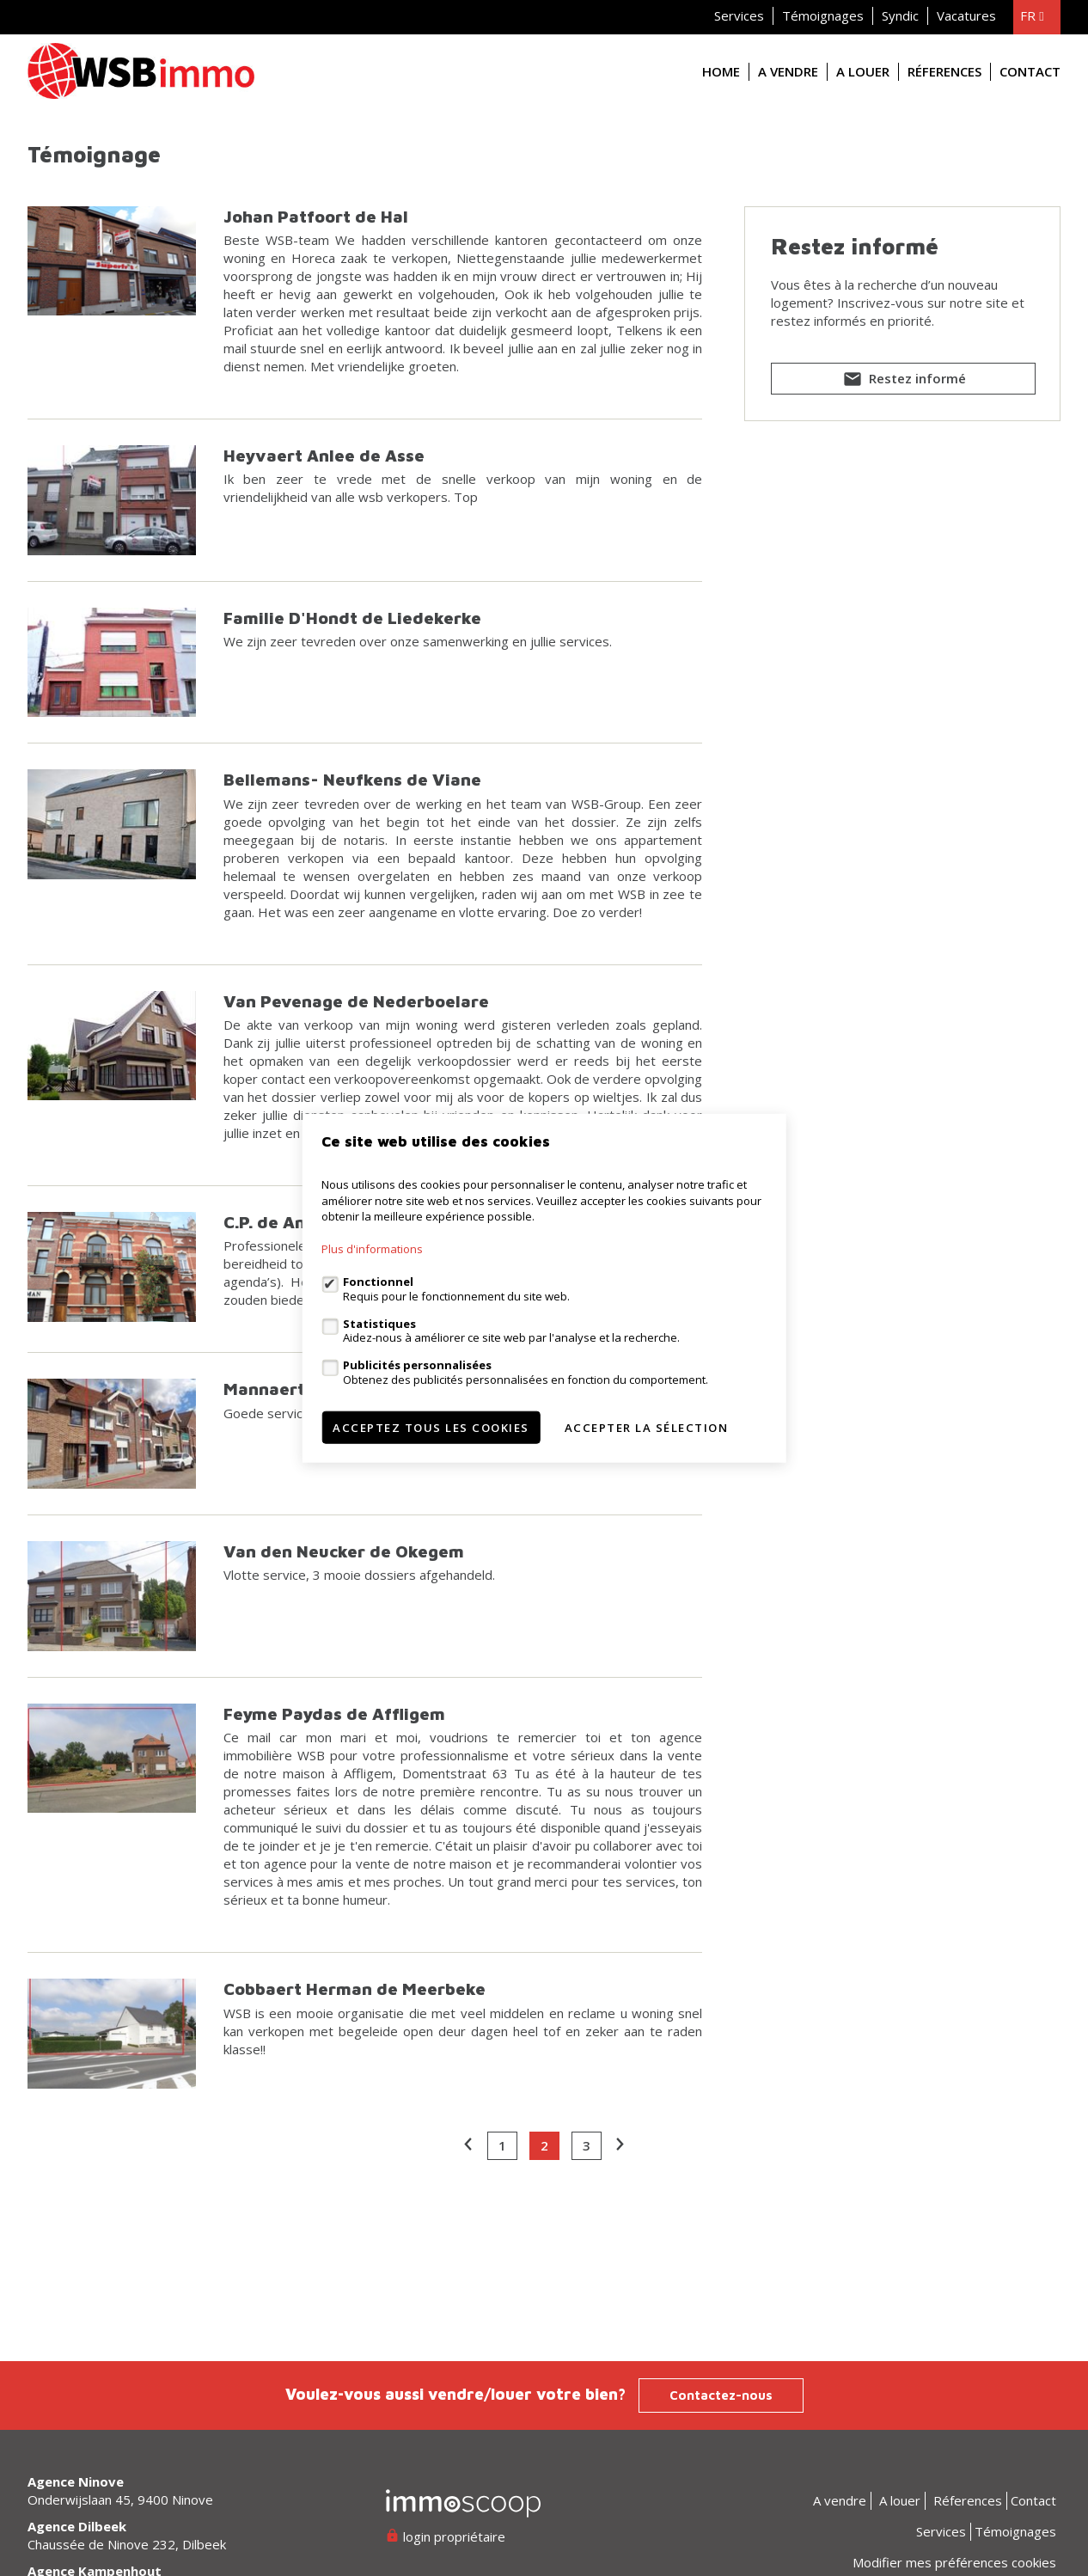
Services (739, 15)
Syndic (900, 15)
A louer (862, 71)
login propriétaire (445, 2536)
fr (1031, 15)
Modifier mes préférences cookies (954, 2562)
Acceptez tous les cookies (431, 1427)
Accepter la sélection (647, 1427)
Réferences (944, 71)
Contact (1029, 71)
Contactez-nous (721, 2395)
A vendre (788, 71)
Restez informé (903, 382)
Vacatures (966, 15)
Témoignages (823, 15)
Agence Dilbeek (77, 2526)
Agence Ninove (76, 2481)
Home (721, 71)
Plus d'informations (372, 1249)
